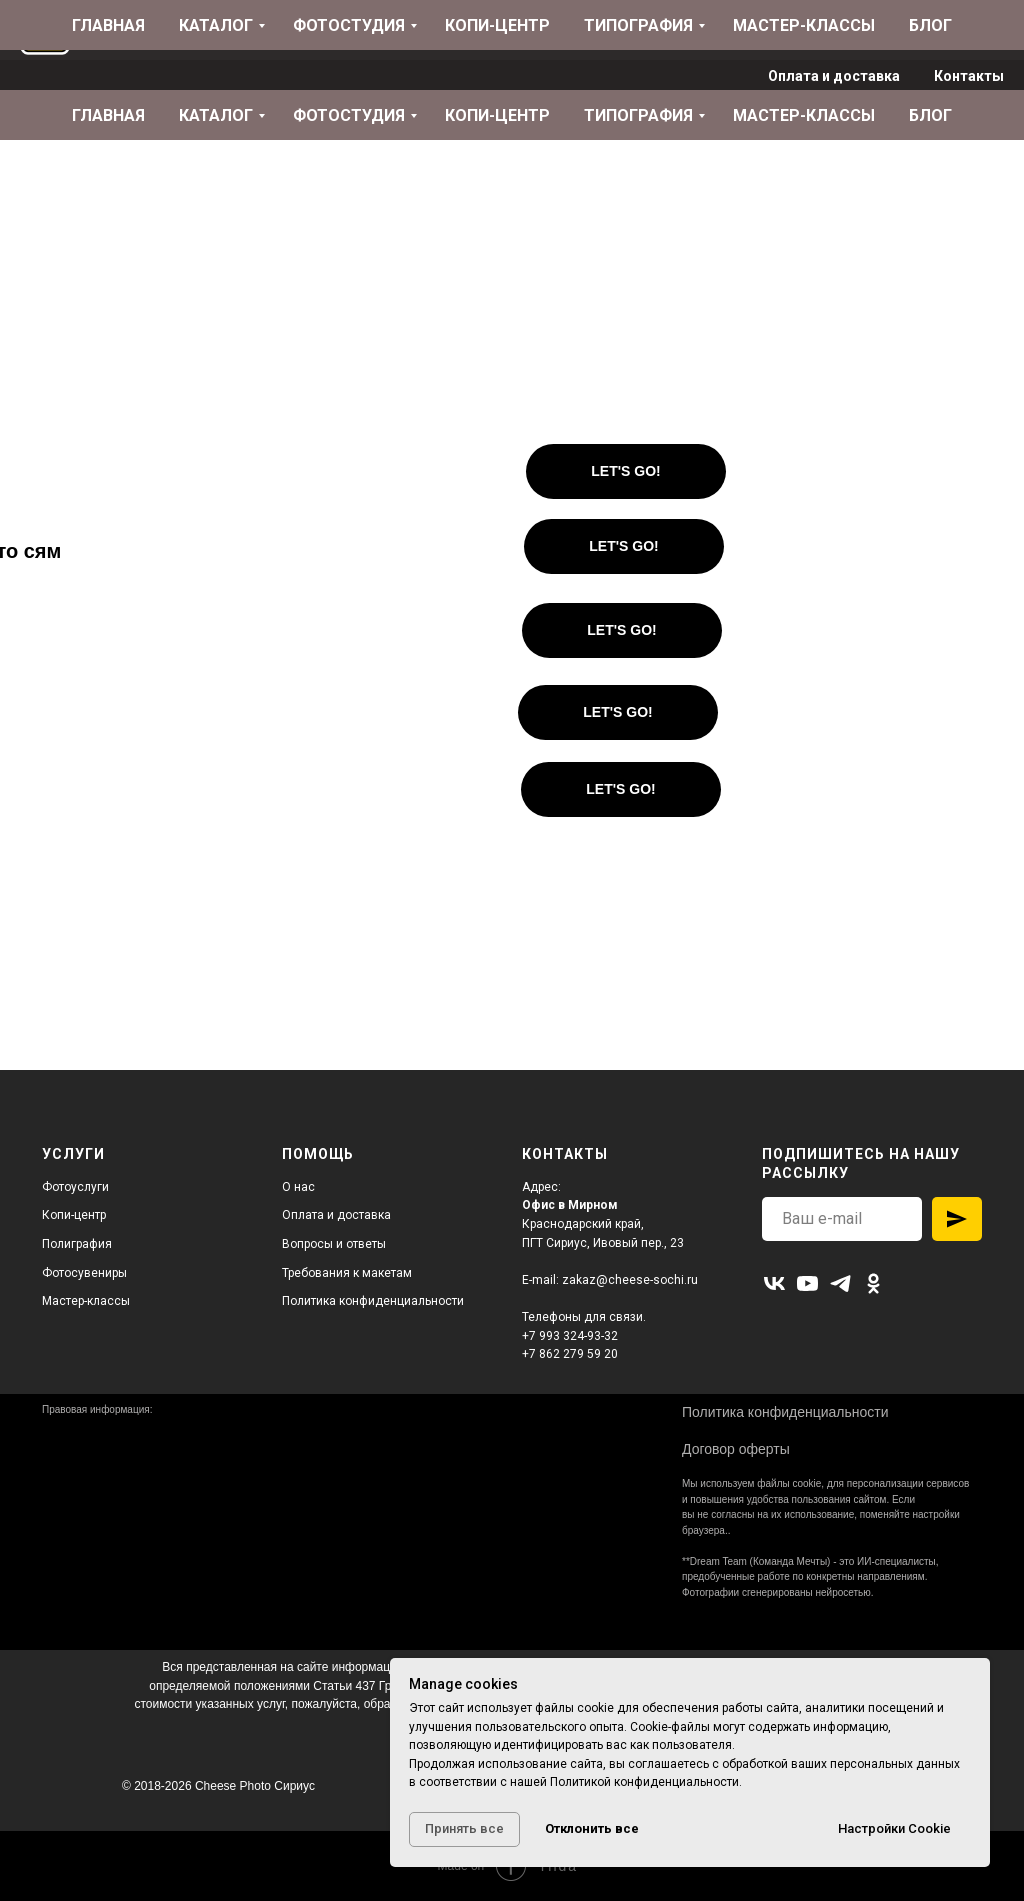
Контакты (969, 76)
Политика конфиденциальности (373, 1301)
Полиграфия (77, 1244)
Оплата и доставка (834, 76)
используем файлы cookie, (762, 1483)
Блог (930, 115)
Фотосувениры (84, 1273)
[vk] (774, 1283)
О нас (298, 1187)
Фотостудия (349, 115)
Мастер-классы (804, 115)
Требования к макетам (347, 1273)
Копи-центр (497, 115)
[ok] (873, 1283)
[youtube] (807, 1283)
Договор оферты (736, 1449)
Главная (108, 115)
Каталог (216, 115)
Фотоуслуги (75, 1187)
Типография (638, 115)
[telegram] (840, 1283)
